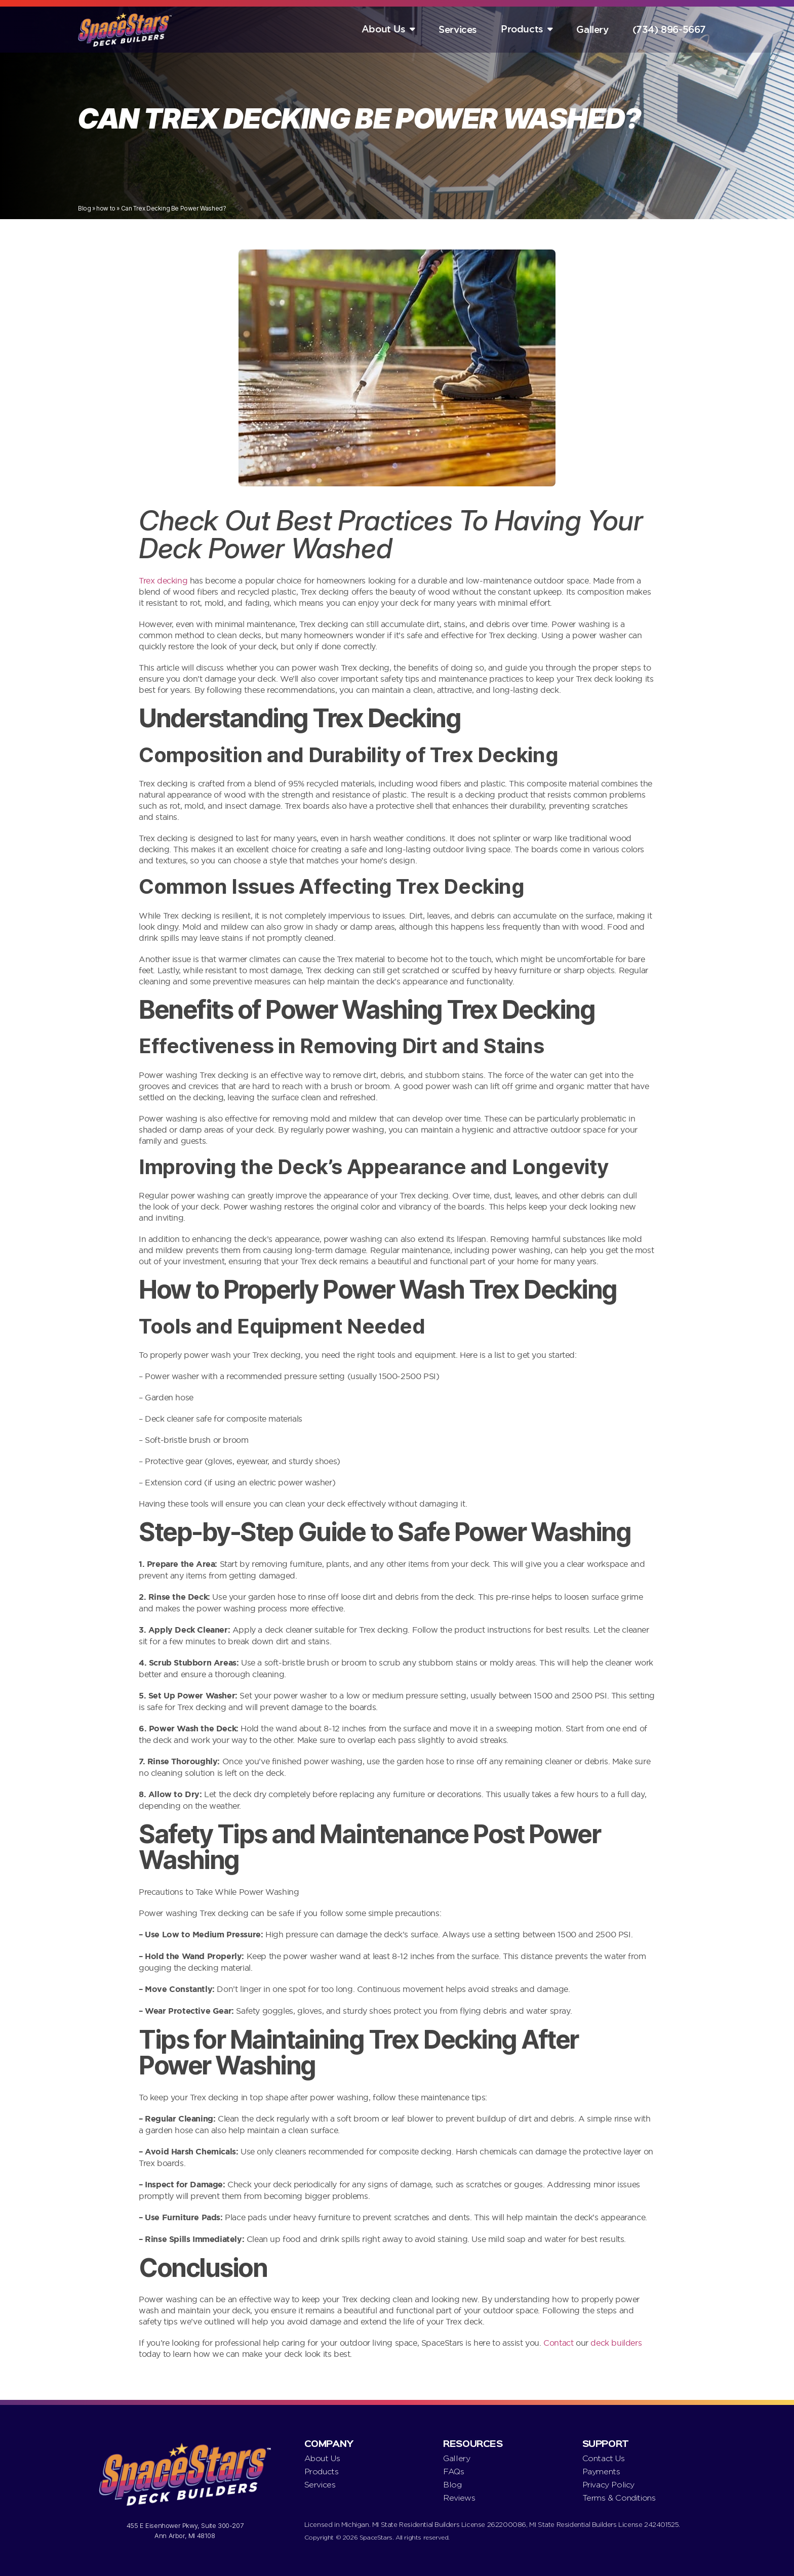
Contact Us (603, 2458)
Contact (559, 2343)
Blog (84, 208)
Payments (601, 2471)
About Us (384, 29)
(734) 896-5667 (669, 29)
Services (458, 29)
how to (105, 208)
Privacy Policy (608, 2484)
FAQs (453, 2471)
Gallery (592, 29)
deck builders (616, 2343)
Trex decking (163, 580)
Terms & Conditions (619, 2498)
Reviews (459, 2498)
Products (522, 29)
